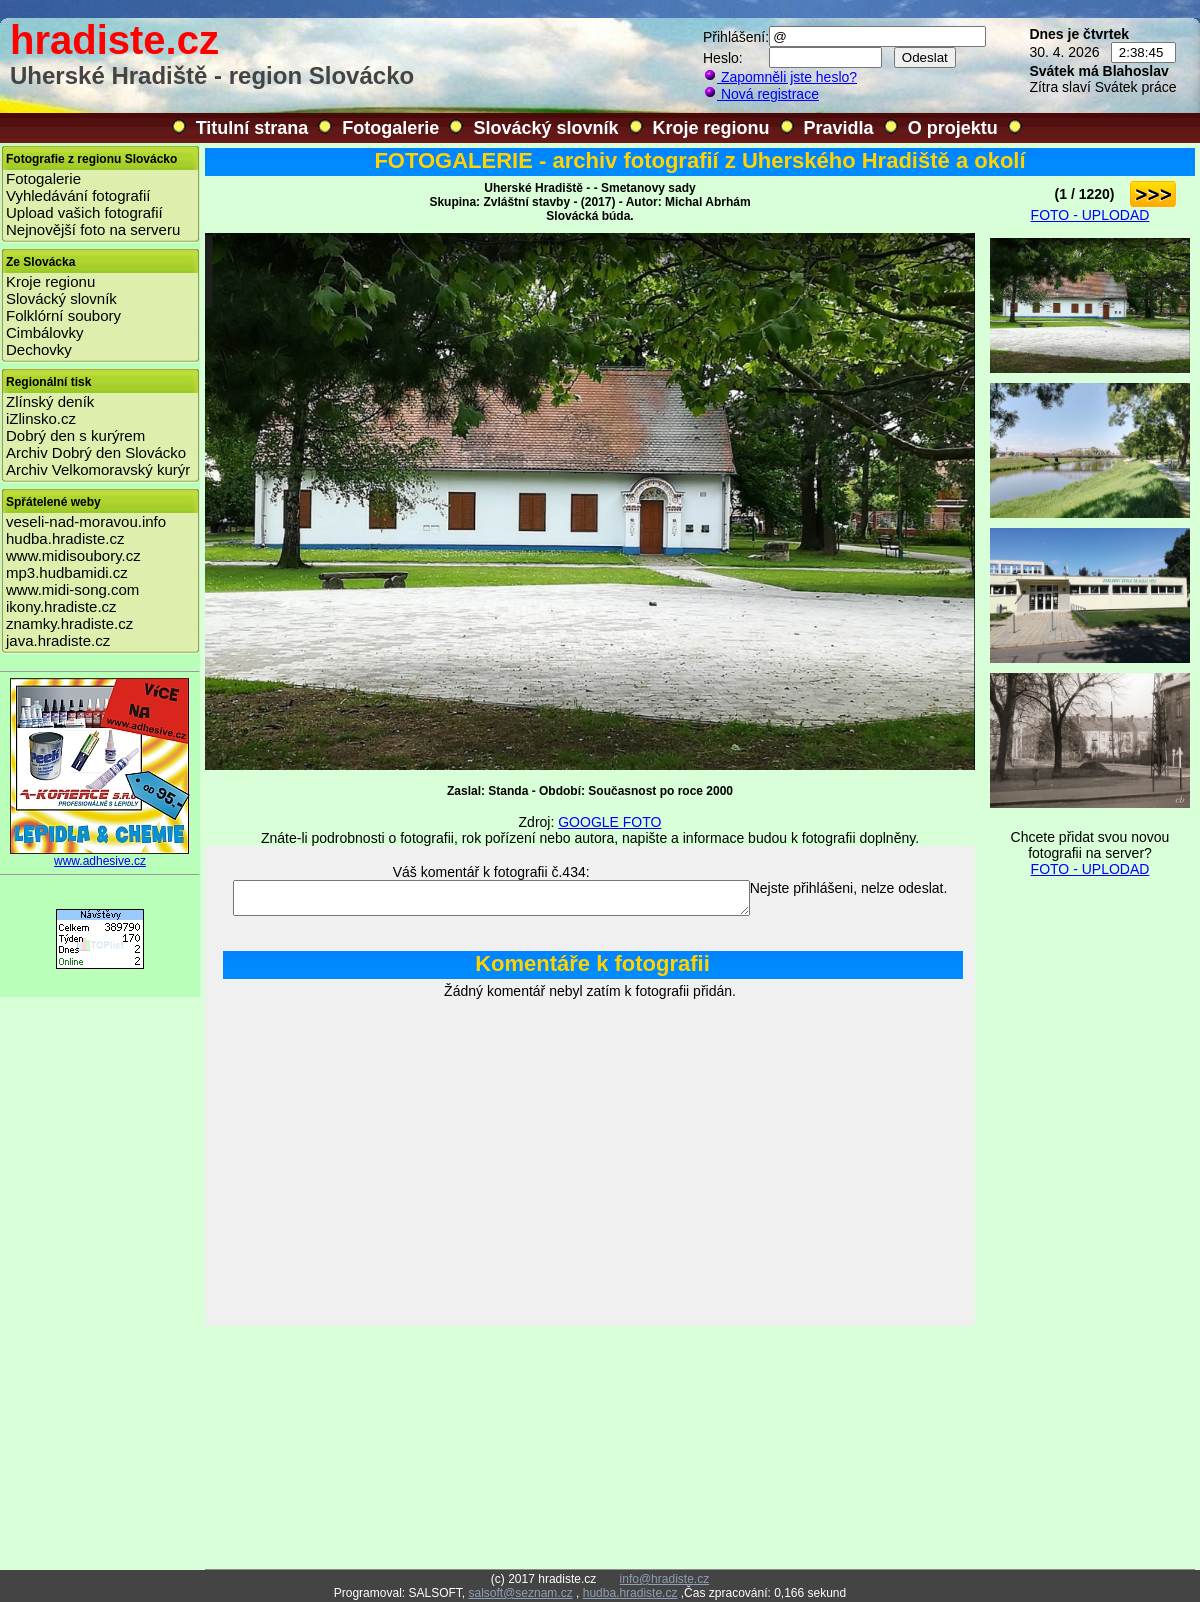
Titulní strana (252, 128)
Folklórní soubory (63, 315)
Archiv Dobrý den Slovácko (96, 452)
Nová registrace (761, 94)
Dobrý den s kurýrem (75, 435)
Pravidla (839, 128)
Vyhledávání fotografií (78, 195)
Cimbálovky (45, 332)
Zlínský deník (50, 401)
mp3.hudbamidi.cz (67, 572)
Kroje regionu (711, 128)
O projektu (953, 128)
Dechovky (39, 349)
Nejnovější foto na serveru (93, 229)
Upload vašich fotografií (84, 212)
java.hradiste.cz (58, 640)
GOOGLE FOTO (609, 822)
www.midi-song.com (72, 589)
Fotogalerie (390, 128)
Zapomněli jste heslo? (780, 77)
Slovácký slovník (545, 128)
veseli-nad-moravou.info (86, 521)
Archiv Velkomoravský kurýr (98, 469)
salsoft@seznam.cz (520, 1593)
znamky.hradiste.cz (69, 623)
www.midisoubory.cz (73, 555)
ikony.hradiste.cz (61, 606)
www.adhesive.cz (100, 855)
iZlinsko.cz (41, 418)
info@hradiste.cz (665, 1579)
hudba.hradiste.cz (65, 538)
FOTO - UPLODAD (1090, 215)
